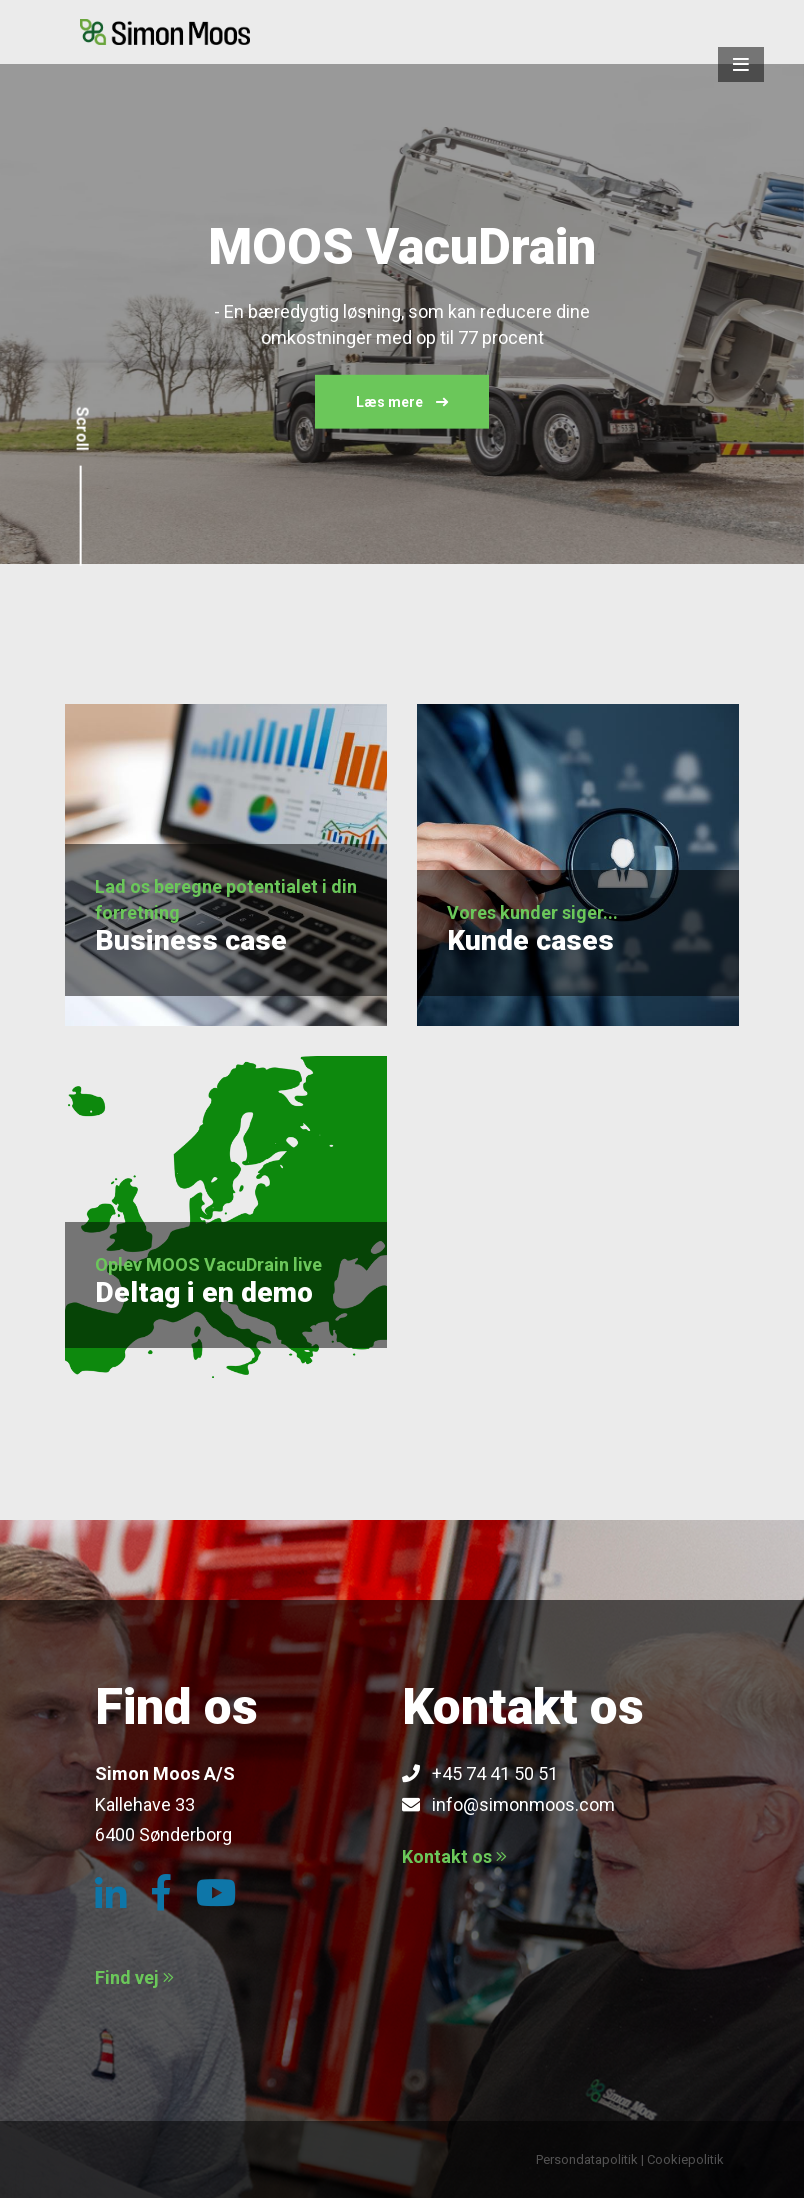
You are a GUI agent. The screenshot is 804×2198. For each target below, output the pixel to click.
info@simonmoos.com (508, 1804)
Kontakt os (454, 1856)
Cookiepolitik (685, 2159)
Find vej (134, 1977)
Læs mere (402, 402)
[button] (741, 64)
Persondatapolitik (587, 2159)
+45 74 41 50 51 (480, 1773)
